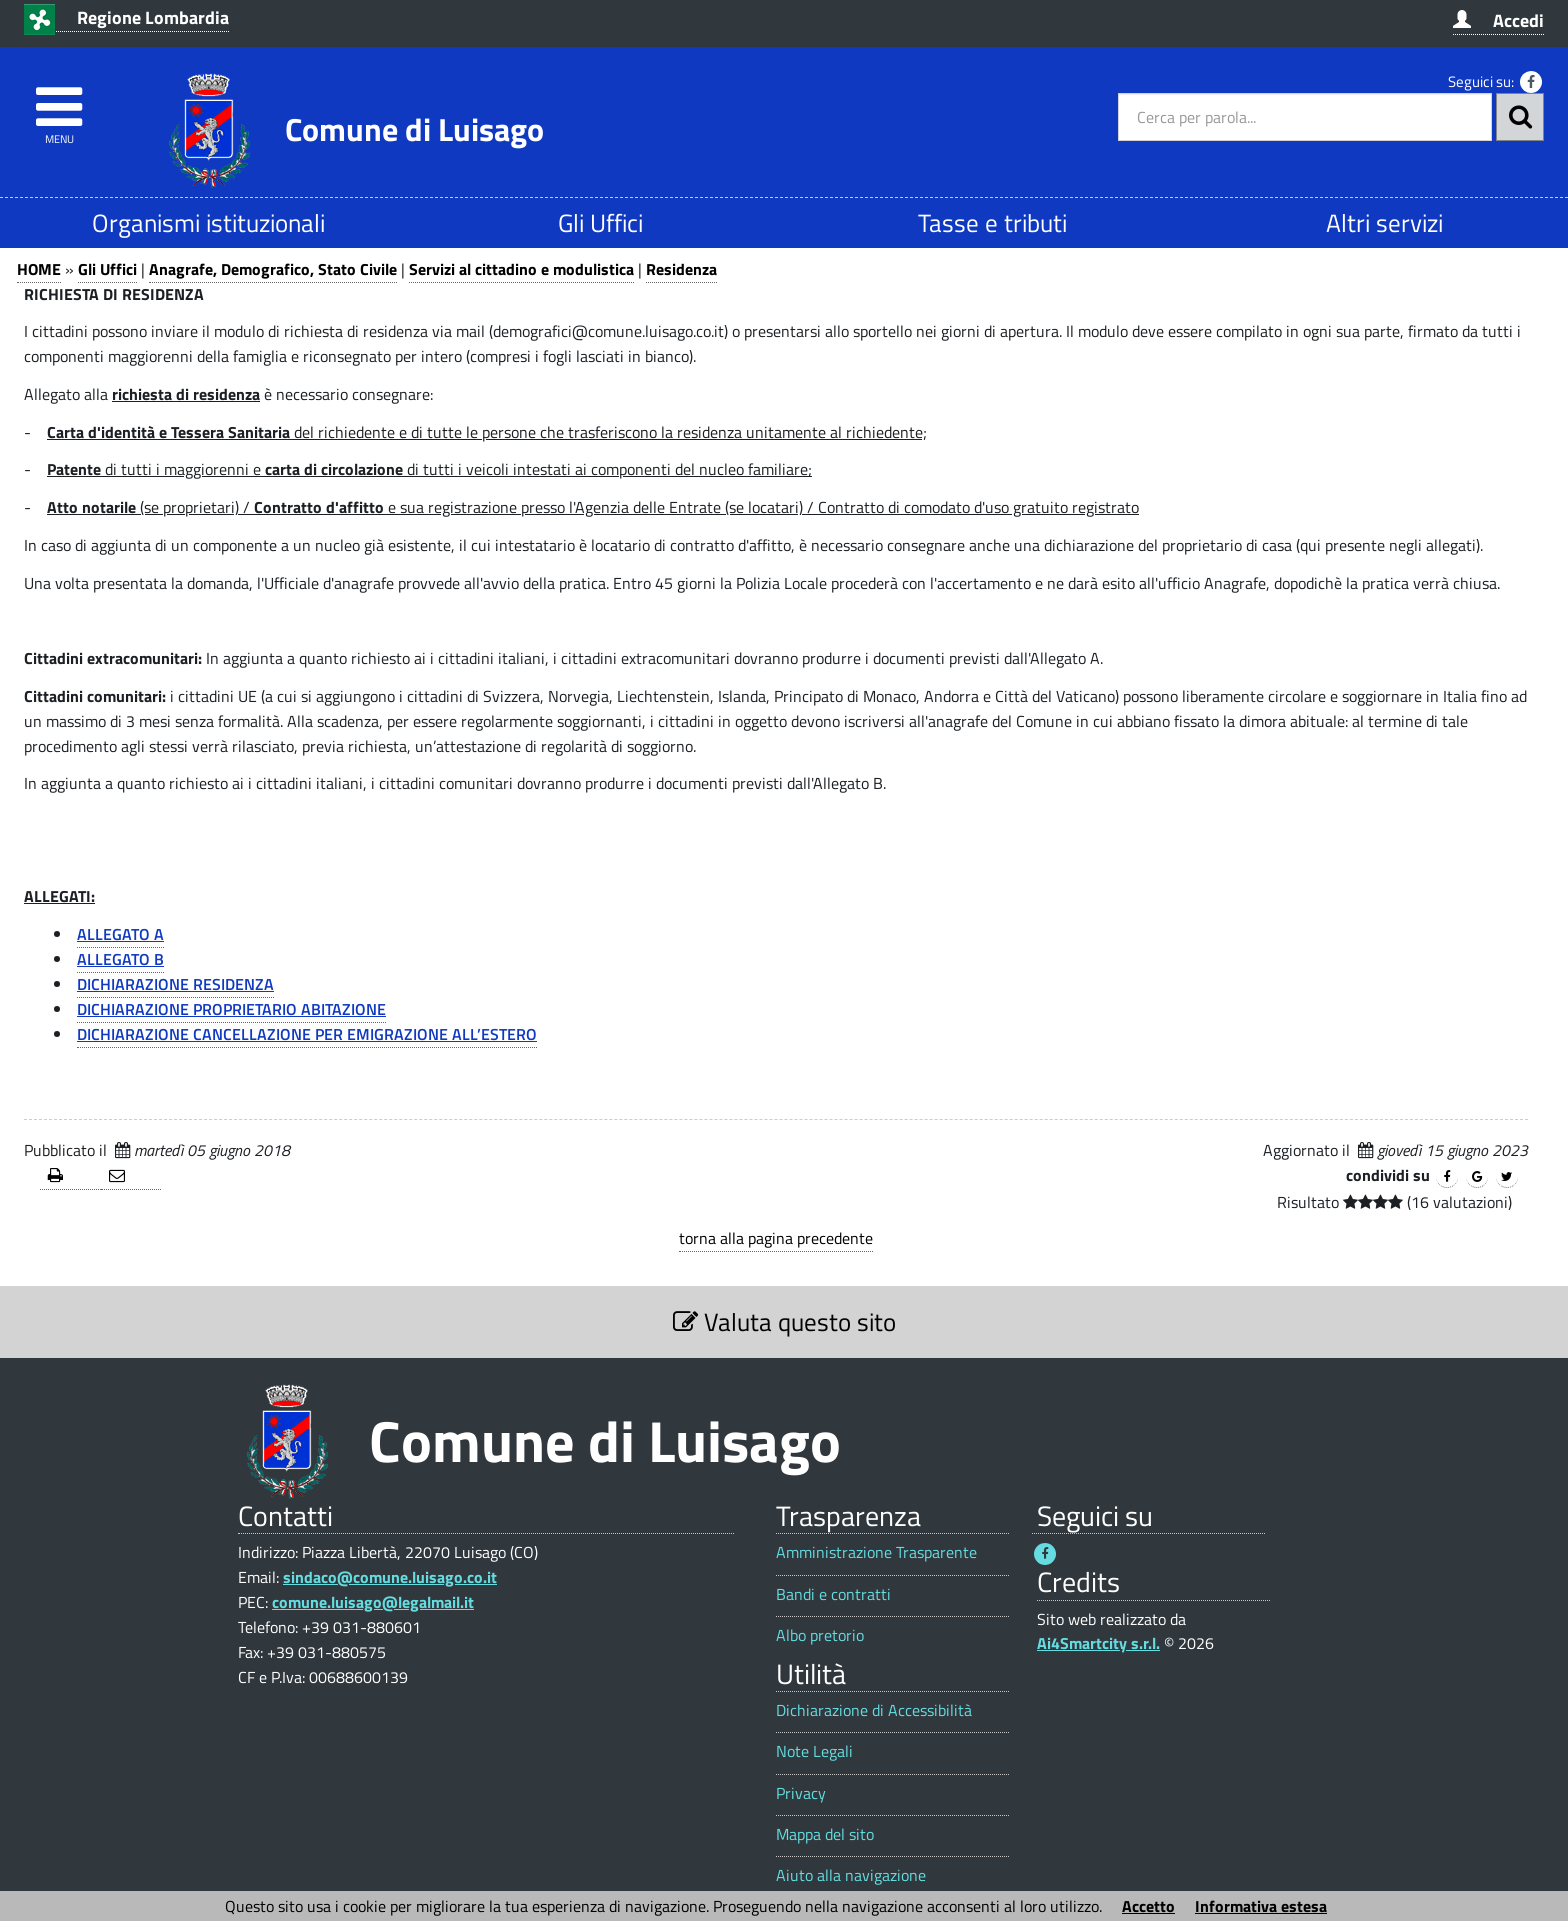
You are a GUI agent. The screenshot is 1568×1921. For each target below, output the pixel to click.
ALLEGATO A (120, 934)
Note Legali (814, 1751)
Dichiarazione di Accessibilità (874, 1710)
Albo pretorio (820, 1635)
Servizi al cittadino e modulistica (521, 269)
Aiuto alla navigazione (851, 1875)
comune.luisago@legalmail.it (373, 1602)
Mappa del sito (825, 1834)
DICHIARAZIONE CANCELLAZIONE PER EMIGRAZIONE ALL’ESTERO (307, 1034)
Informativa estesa (1261, 1906)
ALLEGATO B (120, 959)
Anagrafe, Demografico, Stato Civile (273, 269)
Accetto (1148, 1906)
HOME (39, 269)
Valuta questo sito (784, 1321)
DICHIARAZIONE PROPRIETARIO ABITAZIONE (231, 1009)
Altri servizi (1384, 222)
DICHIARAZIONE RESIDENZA (175, 984)
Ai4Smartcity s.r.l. (1098, 1643)
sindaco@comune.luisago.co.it (390, 1577)
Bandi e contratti (833, 1594)
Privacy (801, 1793)
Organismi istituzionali (208, 222)
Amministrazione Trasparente (876, 1552)
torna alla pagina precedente (776, 1238)
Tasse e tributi (992, 222)
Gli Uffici (600, 222)
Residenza (681, 269)
